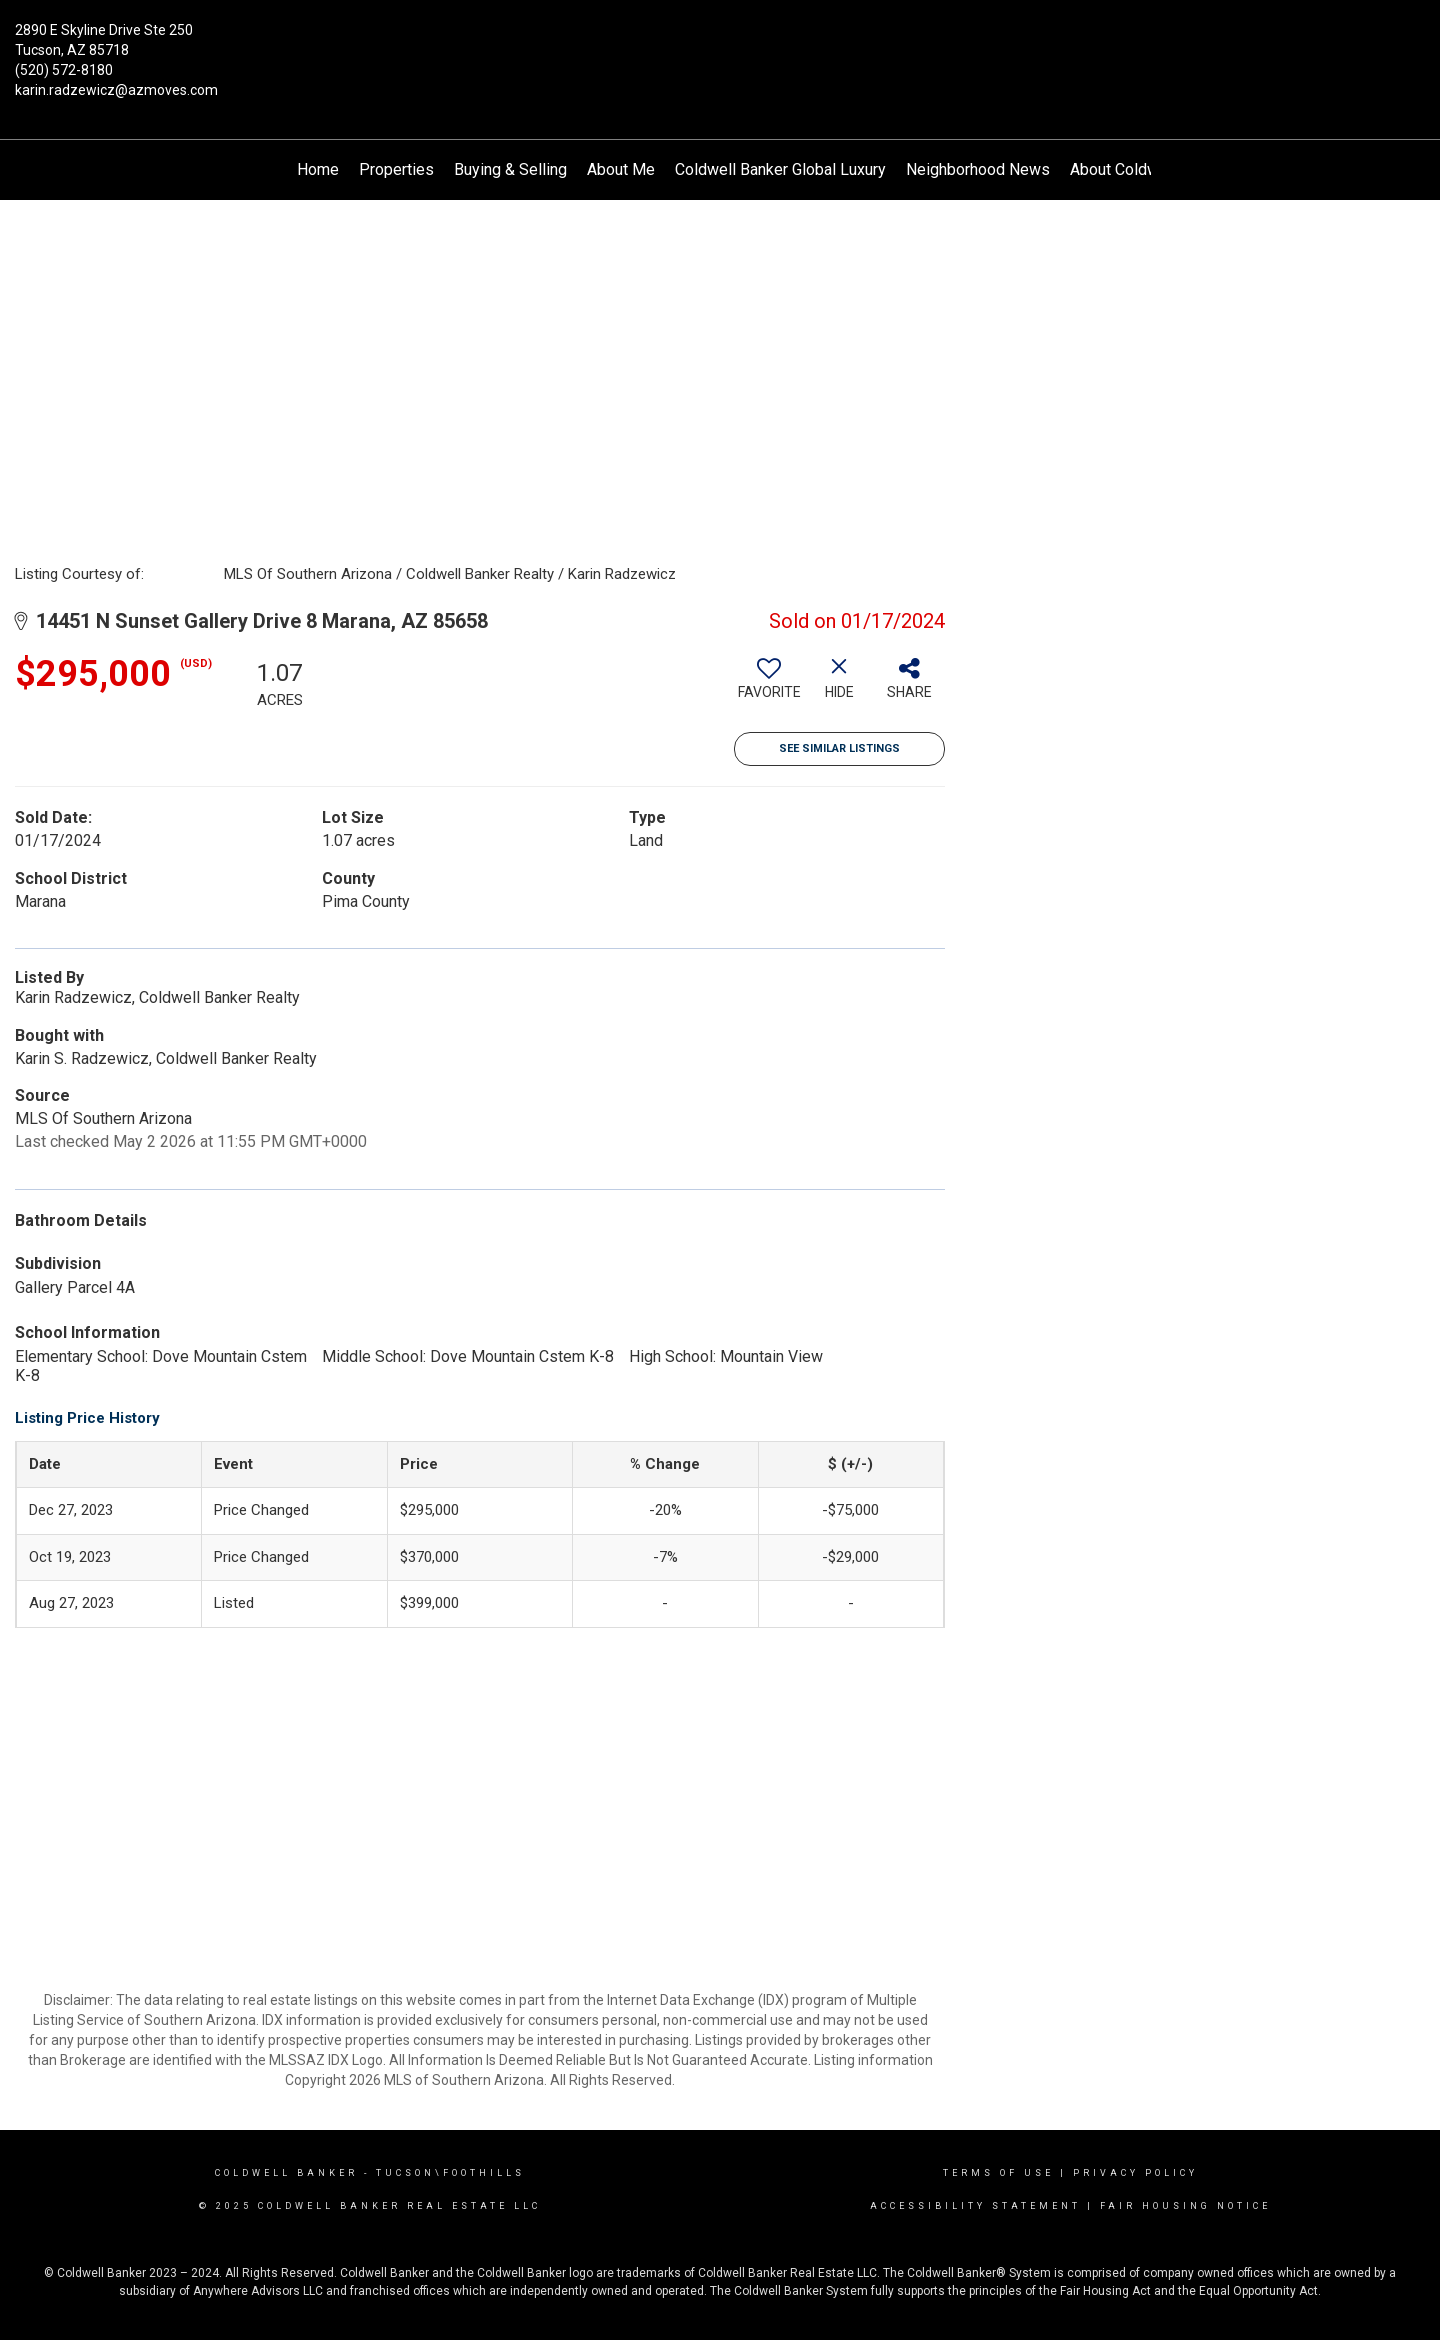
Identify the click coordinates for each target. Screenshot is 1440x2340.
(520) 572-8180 (64, 70)
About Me (621, 169)
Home (318, 169)
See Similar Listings (839, 748)
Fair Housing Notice (1185, 2206)
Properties (396, 169)
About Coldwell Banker (1149, 169)
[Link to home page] (720, 45)
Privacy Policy (1135, 2173)
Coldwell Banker (286, 2173)
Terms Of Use (998, 2173)
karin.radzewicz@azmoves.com (116, 90)
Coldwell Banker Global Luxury (780, 169)
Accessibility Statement (975, 2206)
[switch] (769, 686)
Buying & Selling (510, 169)
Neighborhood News (978, 169)
